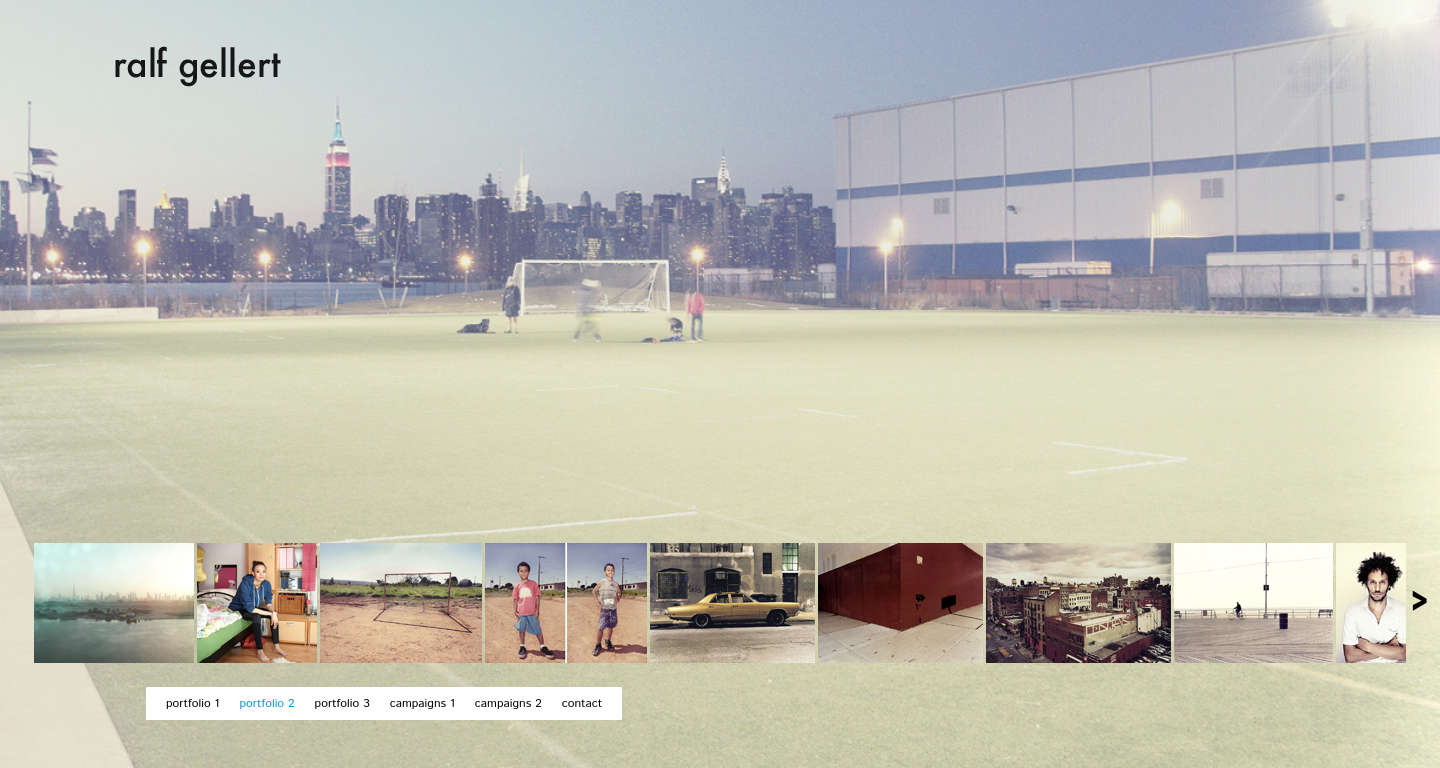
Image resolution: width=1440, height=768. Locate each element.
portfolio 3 (342, 703)
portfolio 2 (266, 703)
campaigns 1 (422, 703)
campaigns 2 (508, 703)
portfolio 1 (192, 703)
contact (582, 703)
